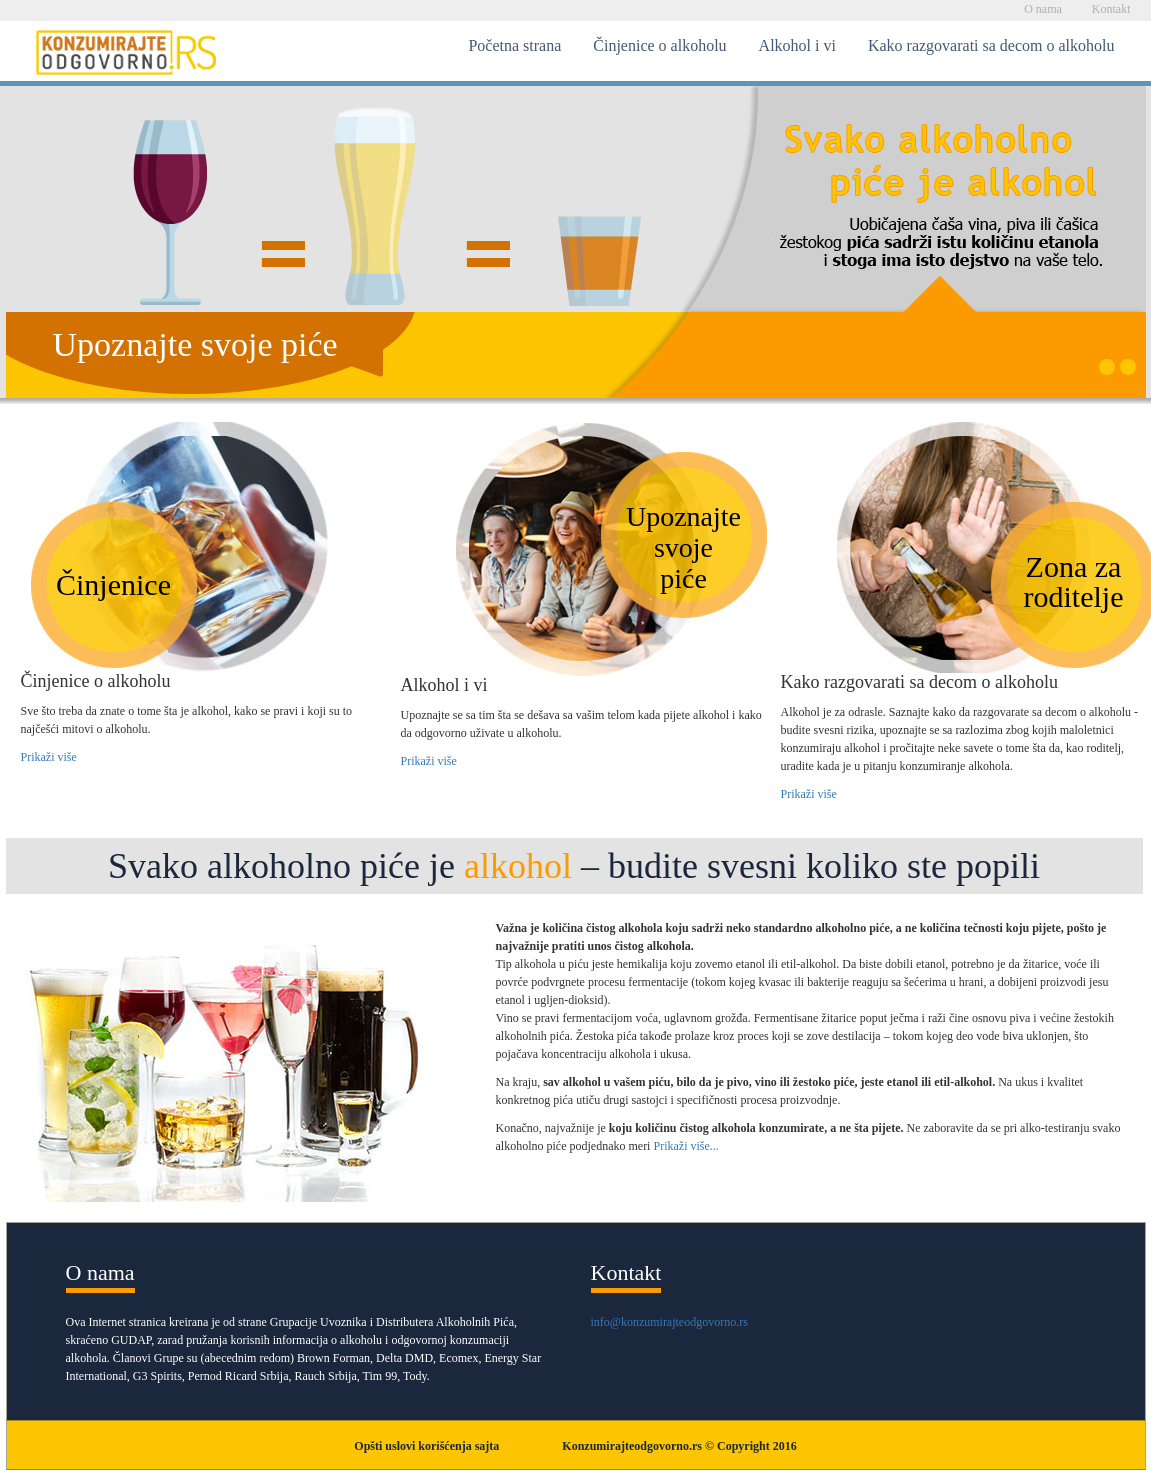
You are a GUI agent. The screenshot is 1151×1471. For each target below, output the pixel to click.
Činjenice (113, 584)
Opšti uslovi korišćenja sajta (426, 1446)
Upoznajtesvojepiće (683, 547)
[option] (576, 242)
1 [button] (1107, 367)
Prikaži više (49, 757)
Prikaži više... (685, 1146)
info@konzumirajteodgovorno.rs (669, 1322)
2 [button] (1128, 367)
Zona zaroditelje (1074, 581)
